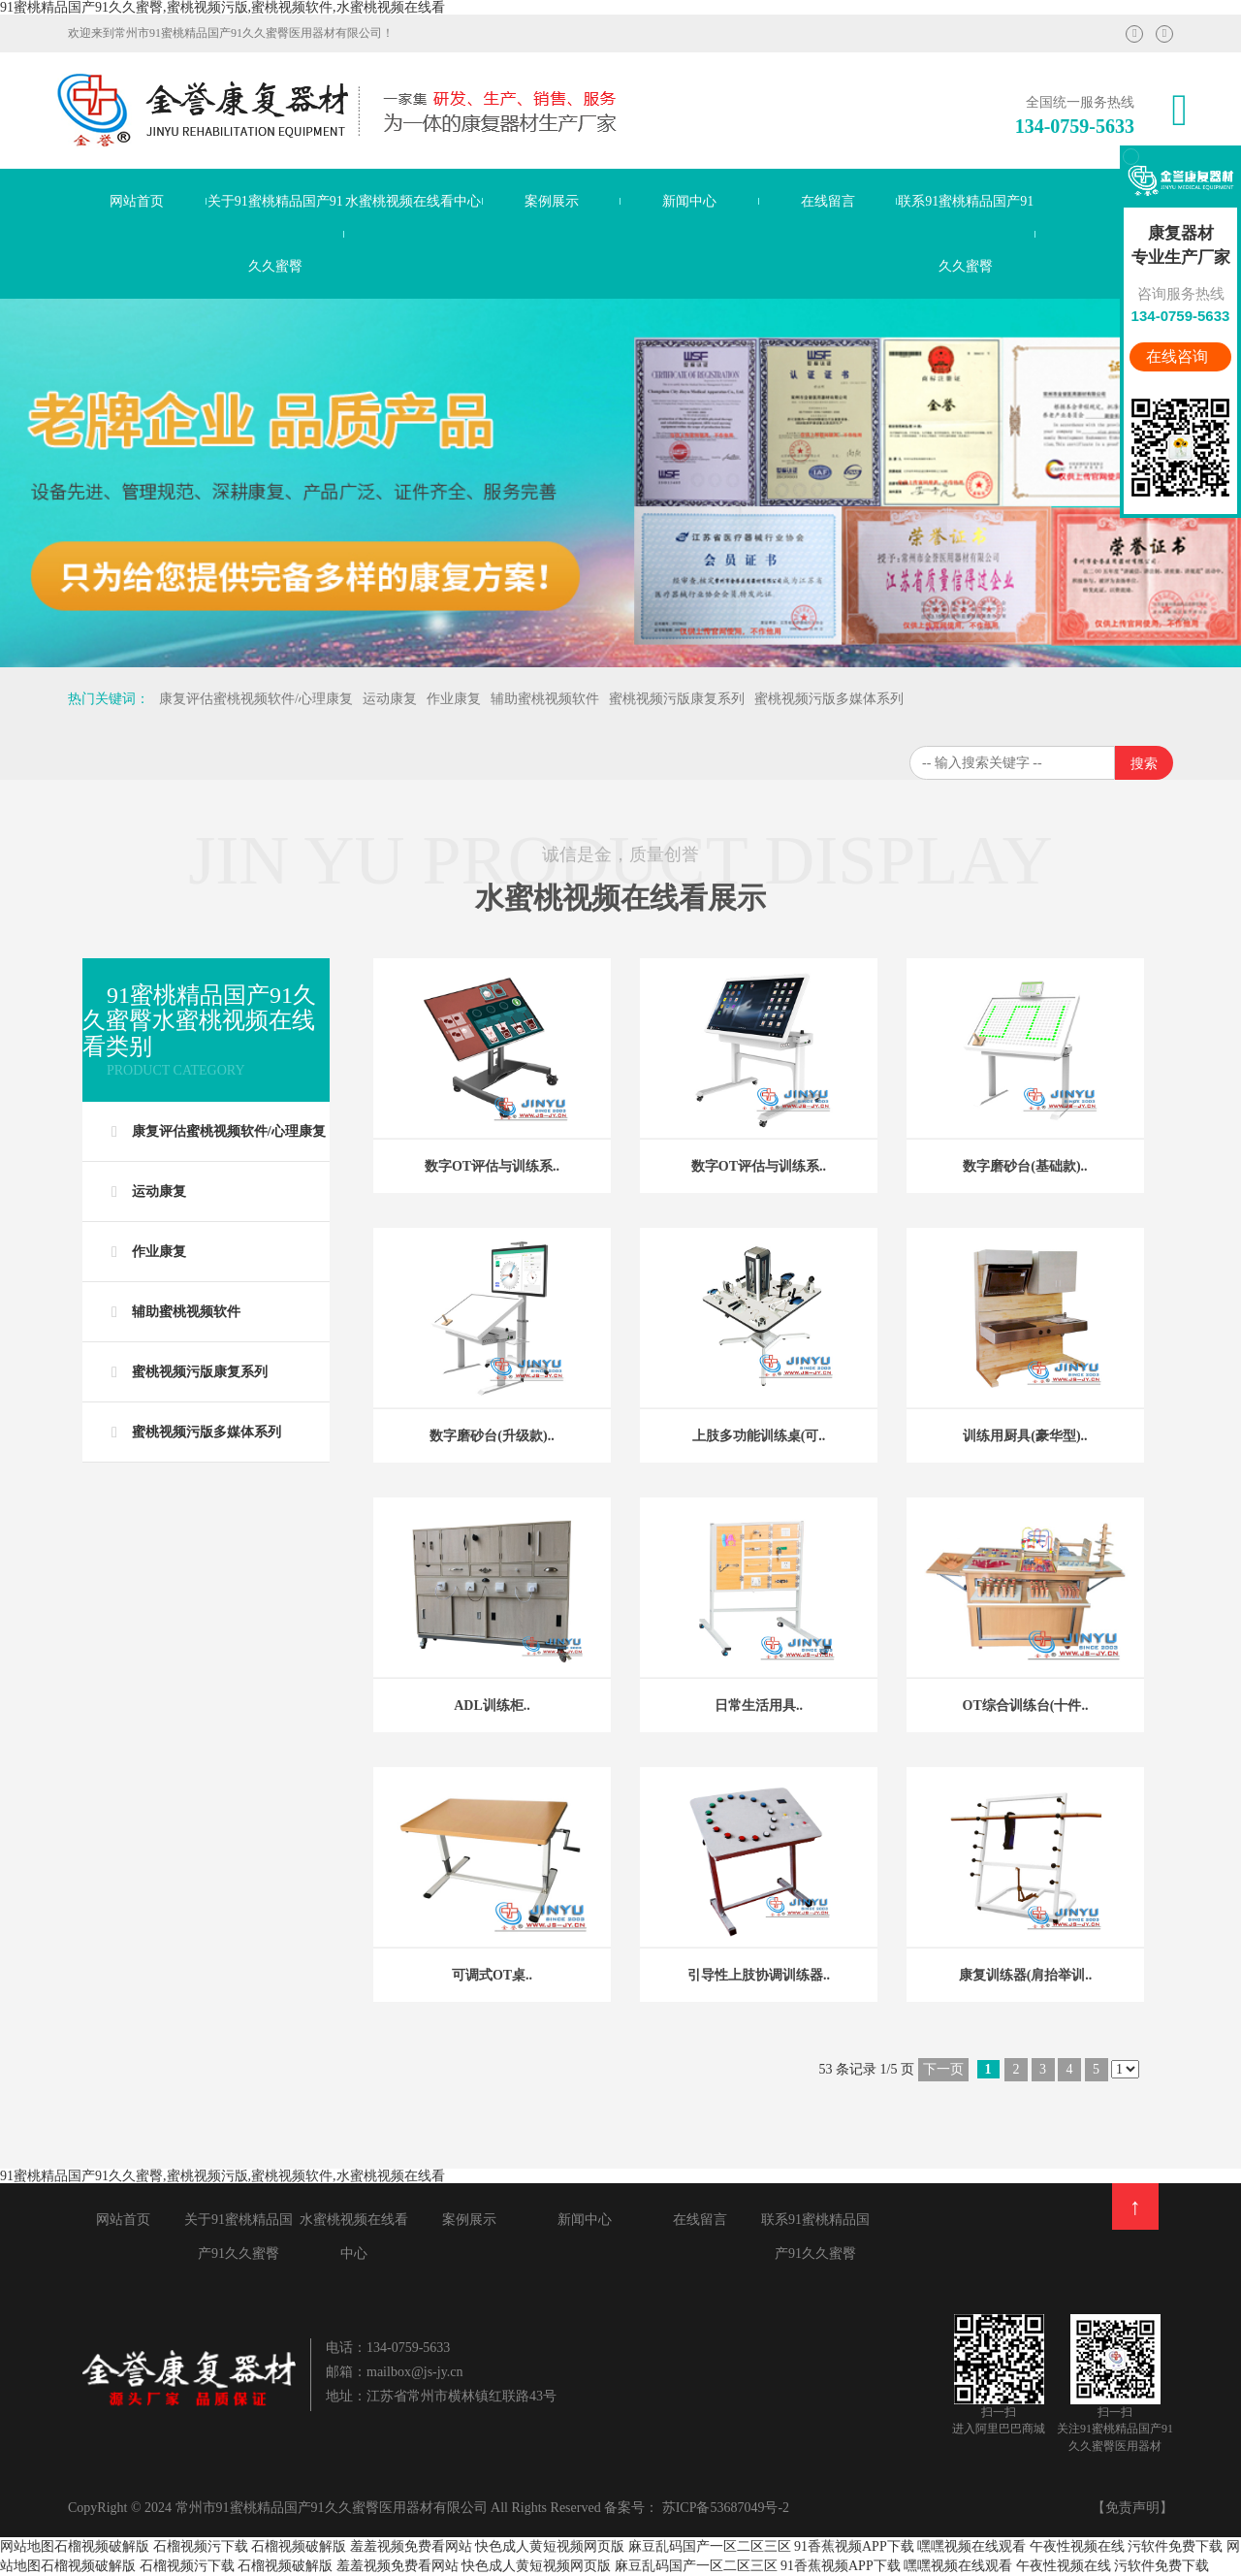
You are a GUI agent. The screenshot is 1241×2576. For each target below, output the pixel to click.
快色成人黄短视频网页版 (549, 2546)
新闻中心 (689, 201)
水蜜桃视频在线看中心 (413, 201)
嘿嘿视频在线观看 (971, 2546)
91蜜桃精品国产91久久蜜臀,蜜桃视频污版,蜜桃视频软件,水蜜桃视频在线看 (222, 7)
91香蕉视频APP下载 (854, 2546)
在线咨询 (1179, 356)
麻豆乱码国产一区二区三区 (709, 2546)
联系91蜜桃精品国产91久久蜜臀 (966, 234)
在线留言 (828, 201)
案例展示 (552, 201)
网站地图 (27, 2546)
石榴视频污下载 (200, 2546)
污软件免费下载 (1177, 2546)
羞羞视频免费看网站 (411, 2546)
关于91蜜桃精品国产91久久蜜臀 (275, 234)
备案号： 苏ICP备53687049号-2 (696, 2507)
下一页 (943, 2069)
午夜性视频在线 (1077, 2546)
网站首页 (137, 201)
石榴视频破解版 (101, 2546)
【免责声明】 (1132, 2507)
